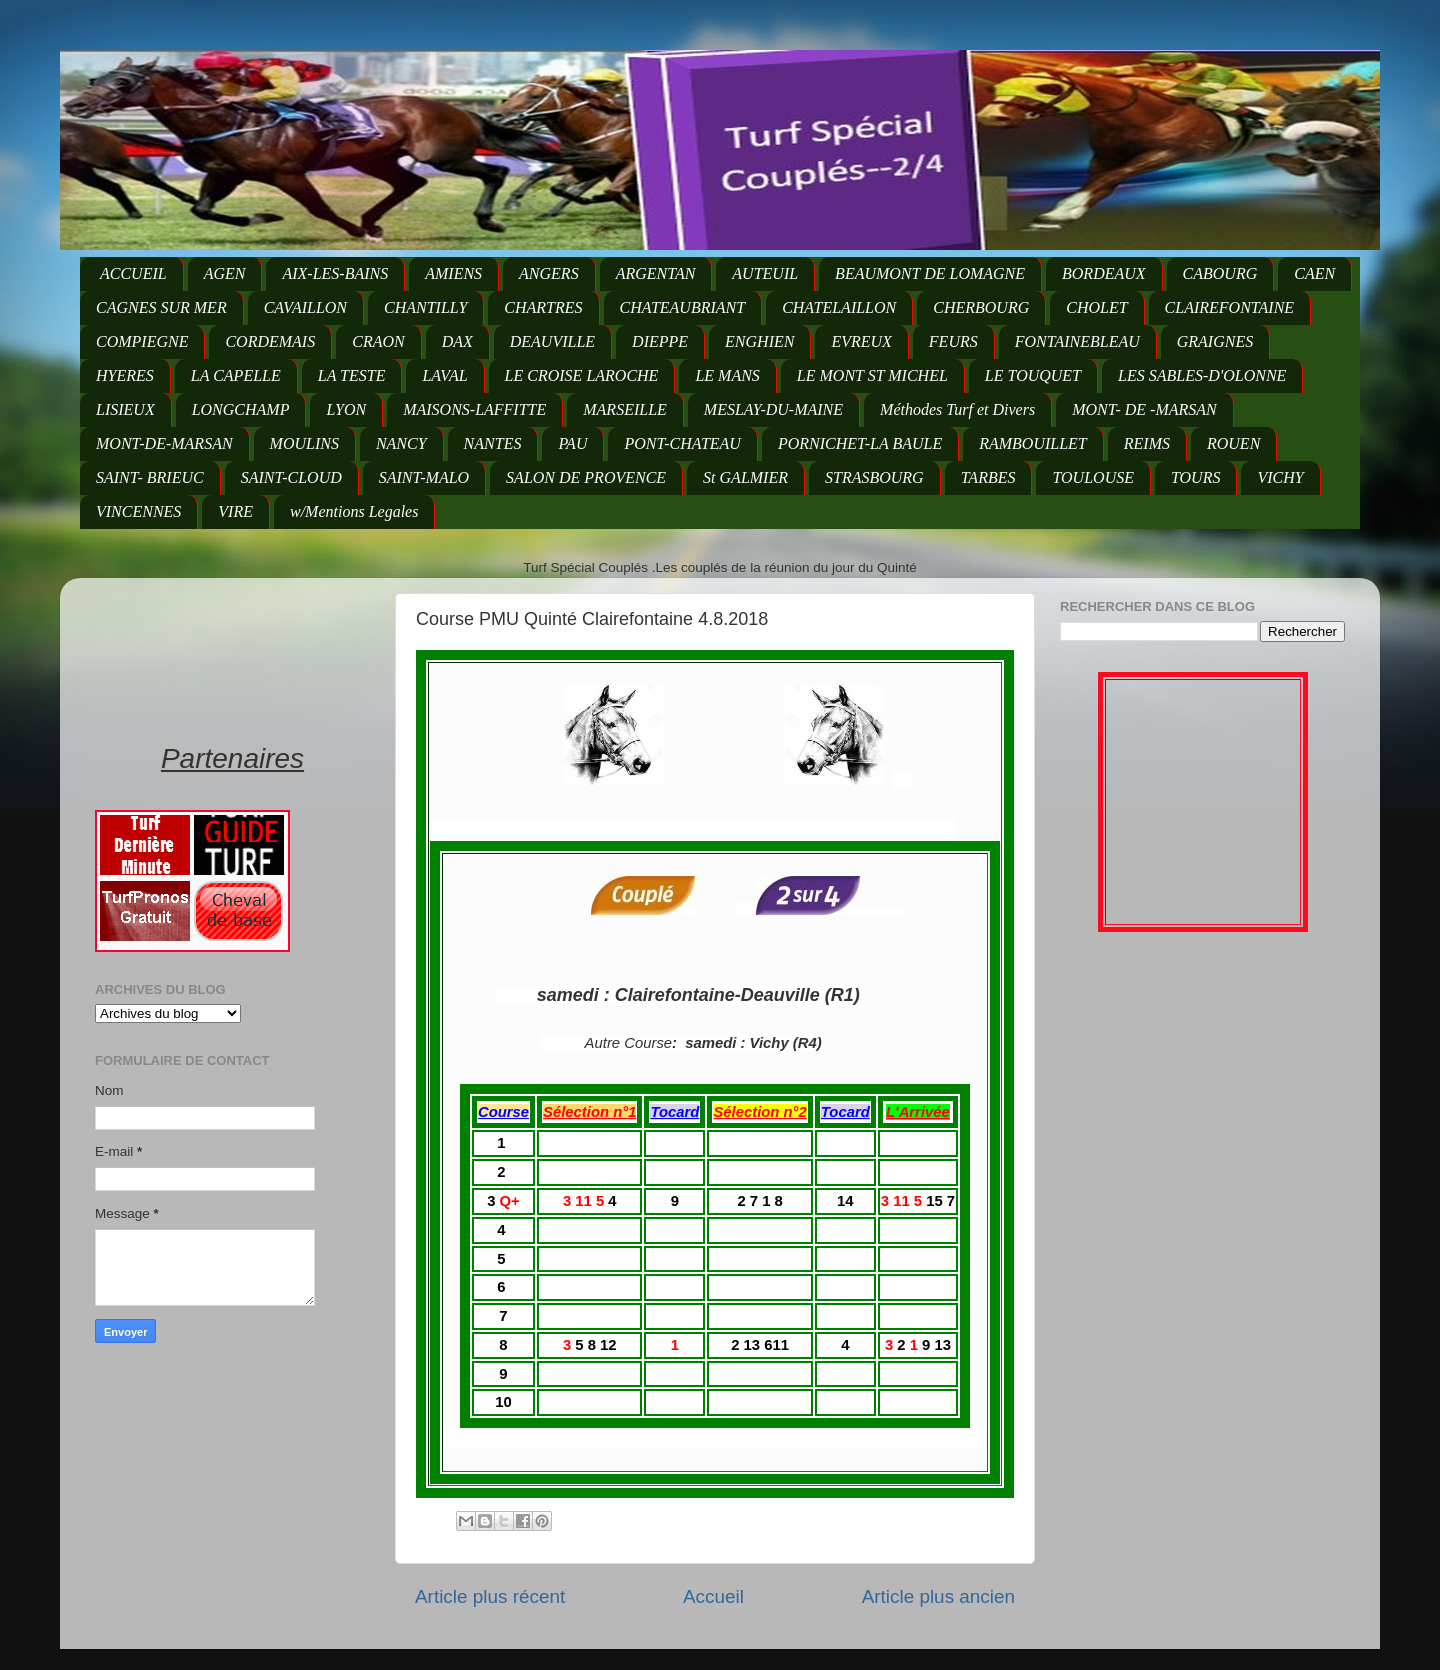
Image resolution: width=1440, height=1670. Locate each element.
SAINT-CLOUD (291, 477)
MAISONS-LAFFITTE (474, 409)
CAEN (1314, 273)
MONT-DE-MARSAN (164, 443)
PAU (572, 443)
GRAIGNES (1215, 341)
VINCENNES (138, 511)
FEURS (953, 341)
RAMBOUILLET (1033, 443)
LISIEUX (125, 409)
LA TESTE (352, 375)
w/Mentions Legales (354, 511)
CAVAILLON (305, 307)
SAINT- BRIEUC (150, 477)
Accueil (713, 1596)
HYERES (125, 375)
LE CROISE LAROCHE (582, 375)
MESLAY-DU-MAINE (773, 409)
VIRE (235, 511)
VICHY (1280, 477)
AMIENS (453, 273)
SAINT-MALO (424, 477)
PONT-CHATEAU (682, 443)
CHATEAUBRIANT (683, 307)
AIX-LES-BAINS (335, 273)
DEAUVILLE (552, 341)
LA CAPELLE (236, 375)
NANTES (493, 443)
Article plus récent (490, 1596)
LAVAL (444, 375)
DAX (457, 341)
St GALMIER (745, 477)
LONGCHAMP (241, 409)
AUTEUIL (765, 273)
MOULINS (304, 443)
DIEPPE (660, 341)
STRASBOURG (874, 477)
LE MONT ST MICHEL (872, 375)
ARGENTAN (656, 273)
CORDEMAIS (270, 341)
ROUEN (1233, 443)
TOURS (1196, 477)
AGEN (225, 273)
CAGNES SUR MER (161, 307)
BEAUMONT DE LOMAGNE (930, 273)
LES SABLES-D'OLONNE (1202, 375)
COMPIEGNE (142, 341)
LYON (346, 409)
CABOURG (1220, 273)
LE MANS (727, 375)
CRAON (378, 341)
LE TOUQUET (1033, 375)
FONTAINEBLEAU (1077, 341)
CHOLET (1096, 307)
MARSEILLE (625, 409)
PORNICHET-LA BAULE (860, 443)
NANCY (401, 443)
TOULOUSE (1093, 477)
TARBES (988, 477)
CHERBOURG (981, 307)
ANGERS (549, 273)
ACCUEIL (133, 273)
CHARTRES (543, 307)
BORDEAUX (1104, 273)
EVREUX (861, 341)
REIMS (1147, 443)
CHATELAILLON (839, 307)
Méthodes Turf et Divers (957, 409)
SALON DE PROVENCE (586, 477)
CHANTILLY (425, 307)
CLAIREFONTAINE (1229, 307)
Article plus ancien (938, 1596)
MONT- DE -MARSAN (1144, 409)
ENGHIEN (759, 341)
